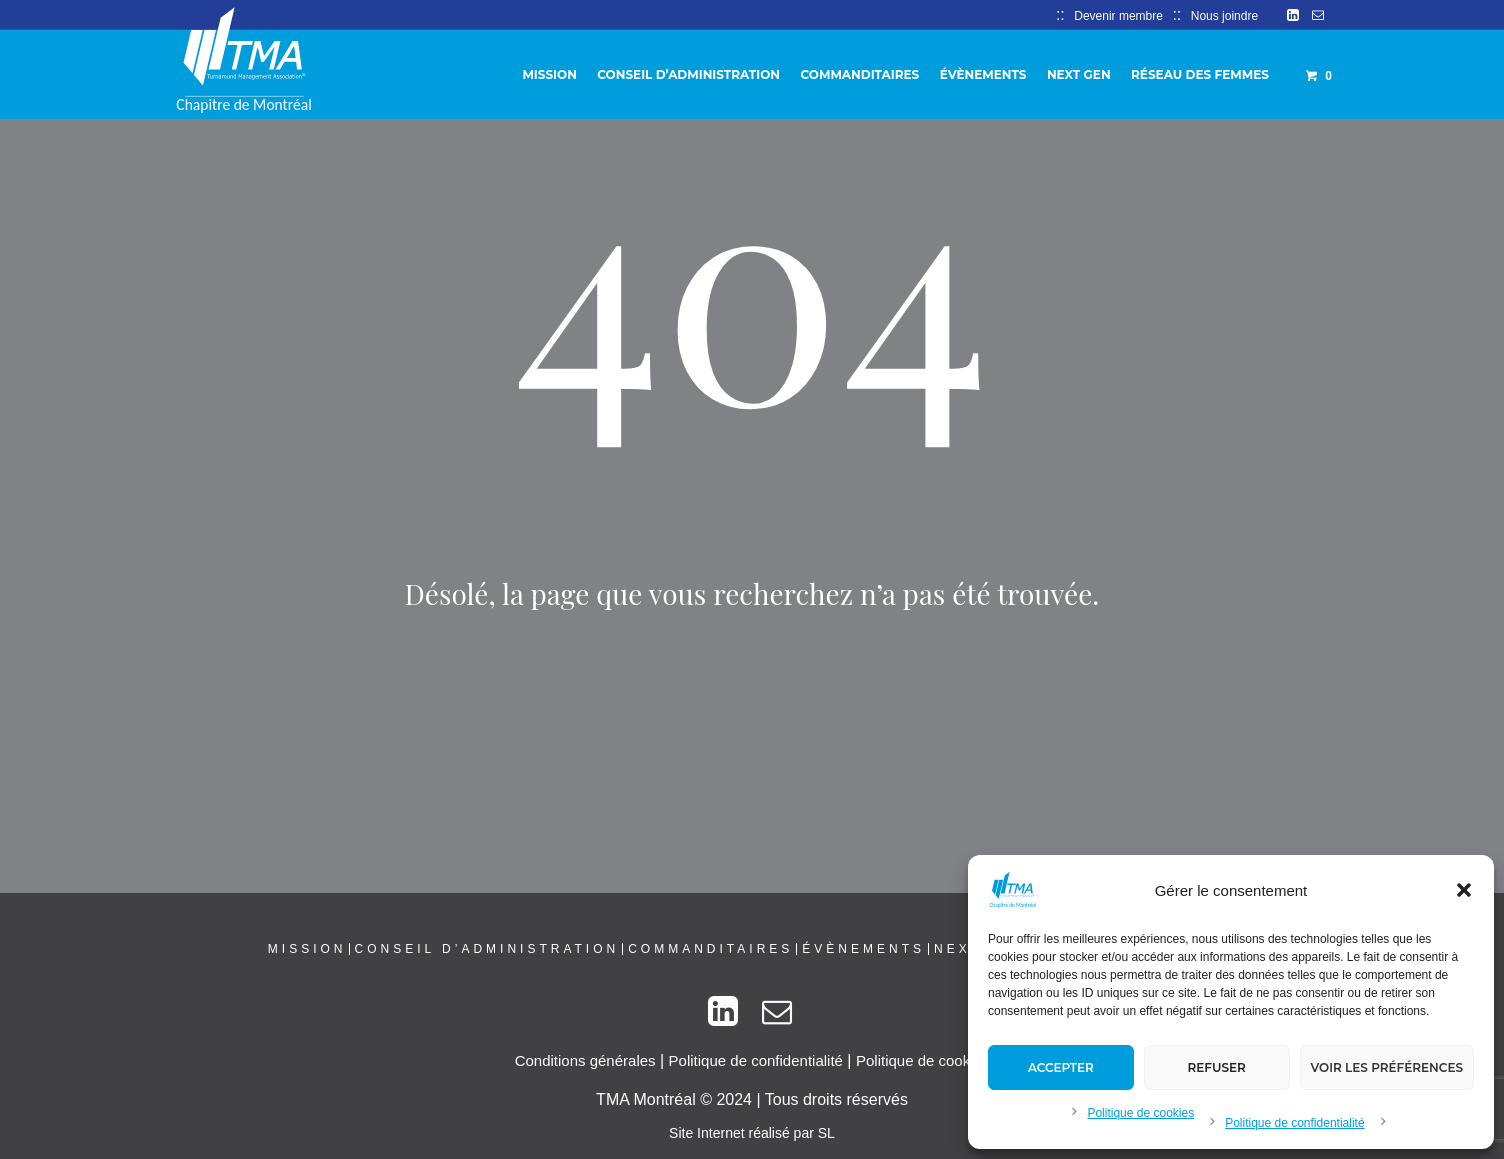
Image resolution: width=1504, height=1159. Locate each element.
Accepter (1061, 1067)
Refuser (1217, 1067)
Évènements (863, 949)
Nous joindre (1224, 16)
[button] (1464, 890)
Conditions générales (585, 1060)
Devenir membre (1118, 16)
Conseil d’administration (487, 949)
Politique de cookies (1140, 1113)
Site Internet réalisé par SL (752, 1133)
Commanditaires (710, 949)
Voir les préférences (1387, 1067)
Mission (307, 949)
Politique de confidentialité (1294, 1123)
